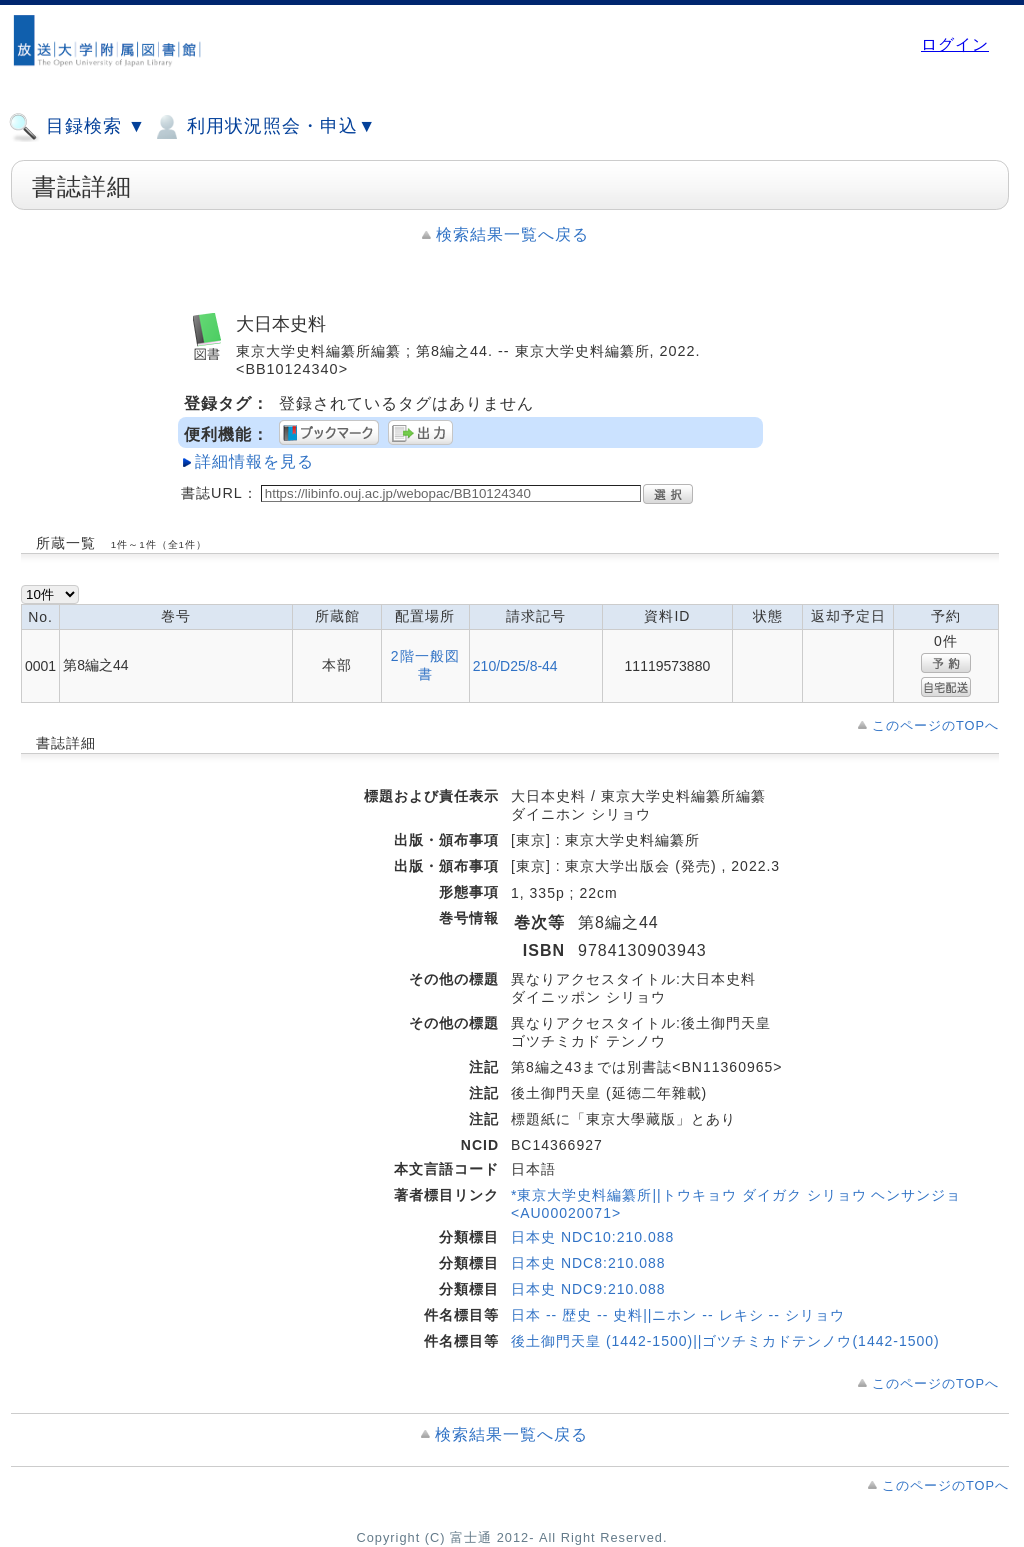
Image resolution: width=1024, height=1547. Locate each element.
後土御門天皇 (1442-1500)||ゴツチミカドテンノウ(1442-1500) (725, 1341)
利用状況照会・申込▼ (263, 127)
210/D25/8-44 (515, 666)
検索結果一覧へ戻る (512, 234)
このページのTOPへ (935, 725)
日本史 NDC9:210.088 (588, 1289)
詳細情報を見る (254, 461)
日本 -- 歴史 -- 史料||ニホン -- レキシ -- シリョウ (678, 1315)
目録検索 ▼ (77, 127)
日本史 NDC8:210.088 (588, 1263)
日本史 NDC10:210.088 (592, 1237)
